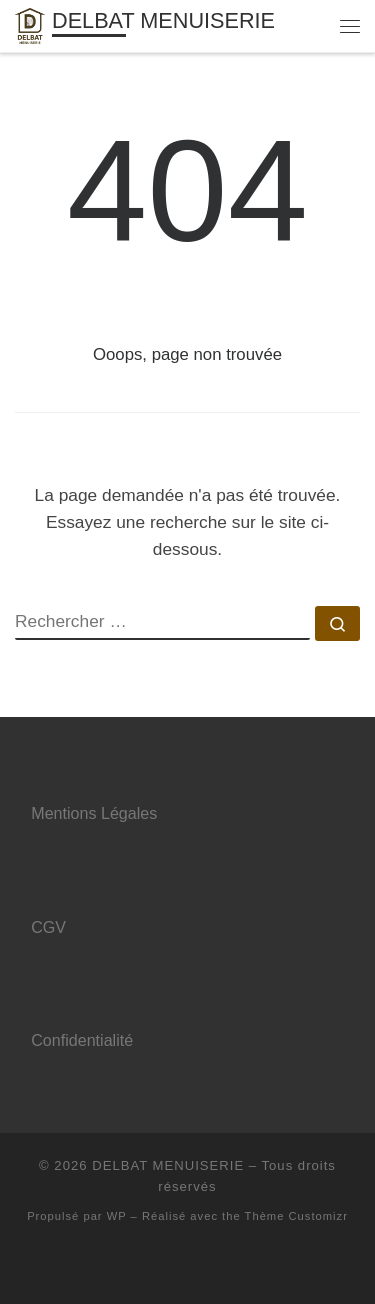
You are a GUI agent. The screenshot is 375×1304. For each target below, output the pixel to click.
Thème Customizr (296, 1216)
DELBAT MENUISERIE (168, 1165)
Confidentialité (82, 1040)
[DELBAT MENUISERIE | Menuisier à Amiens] (30, 24)
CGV (48, 927)
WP (117, 1216)
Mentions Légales (94, 813)
